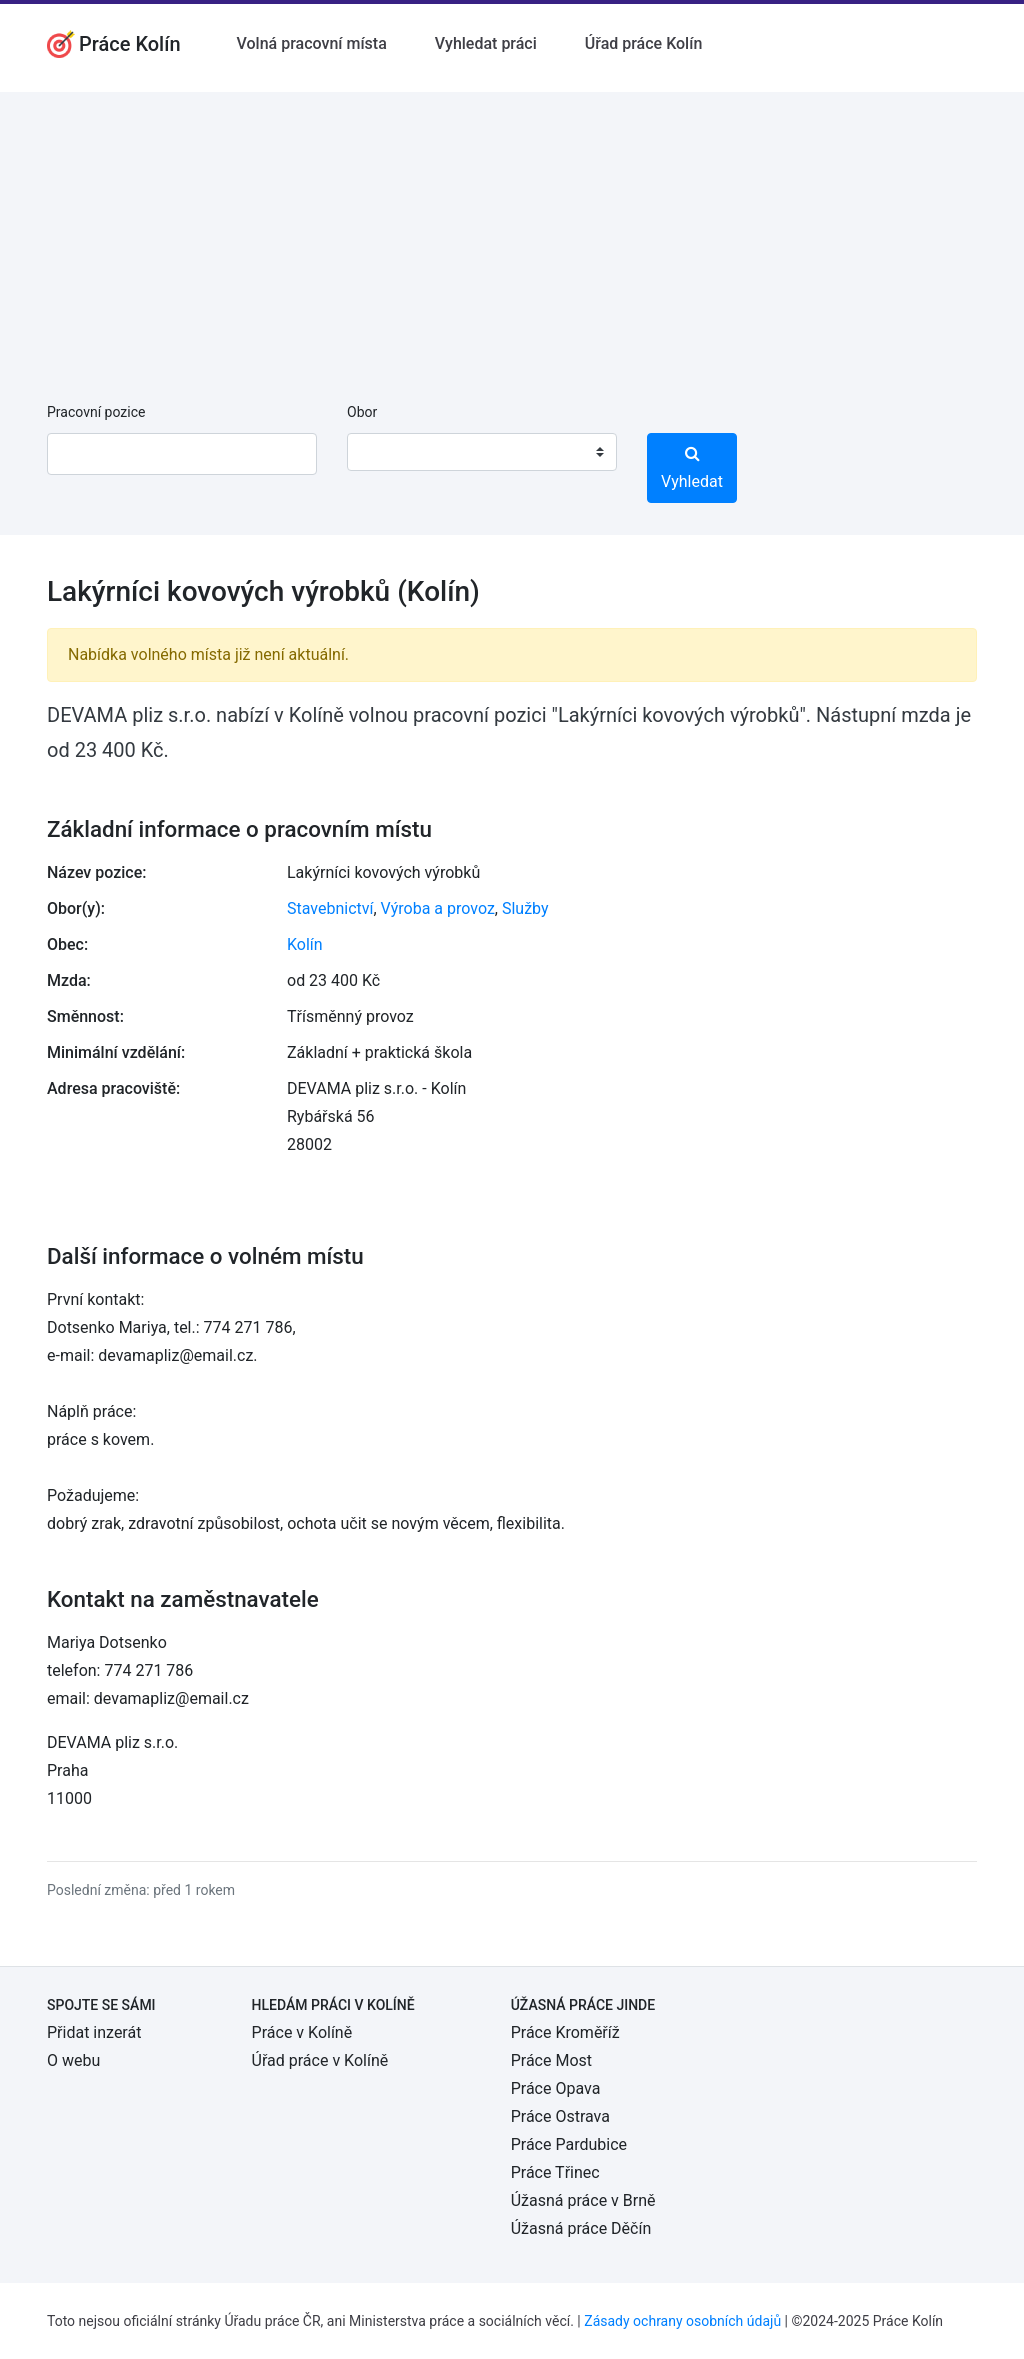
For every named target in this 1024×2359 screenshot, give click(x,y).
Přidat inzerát (94, 2032)
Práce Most (551, 2060)
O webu (73, 2060)
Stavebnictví (330, 908)
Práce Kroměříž (565, 2032)
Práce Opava (556, 2088)
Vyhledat (692, 468)
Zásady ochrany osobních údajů (682, 2321)
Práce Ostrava (560, 2116)
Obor (362, 412)
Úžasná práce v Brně (583, 2200)
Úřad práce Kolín (644, 43)
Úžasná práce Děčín (581, 2228)
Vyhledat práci (486, 43)
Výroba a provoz (438, 908)
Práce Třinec (555, 2172)
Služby (525, 908)
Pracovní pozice (96, 412)
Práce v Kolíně (302, 2032)
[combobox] (482, 452)
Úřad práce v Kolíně (320, 2060)
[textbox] (388, 452)
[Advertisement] (512, 232)
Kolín (305, 944)
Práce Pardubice (569, 2144)
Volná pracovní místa (312, 43)
